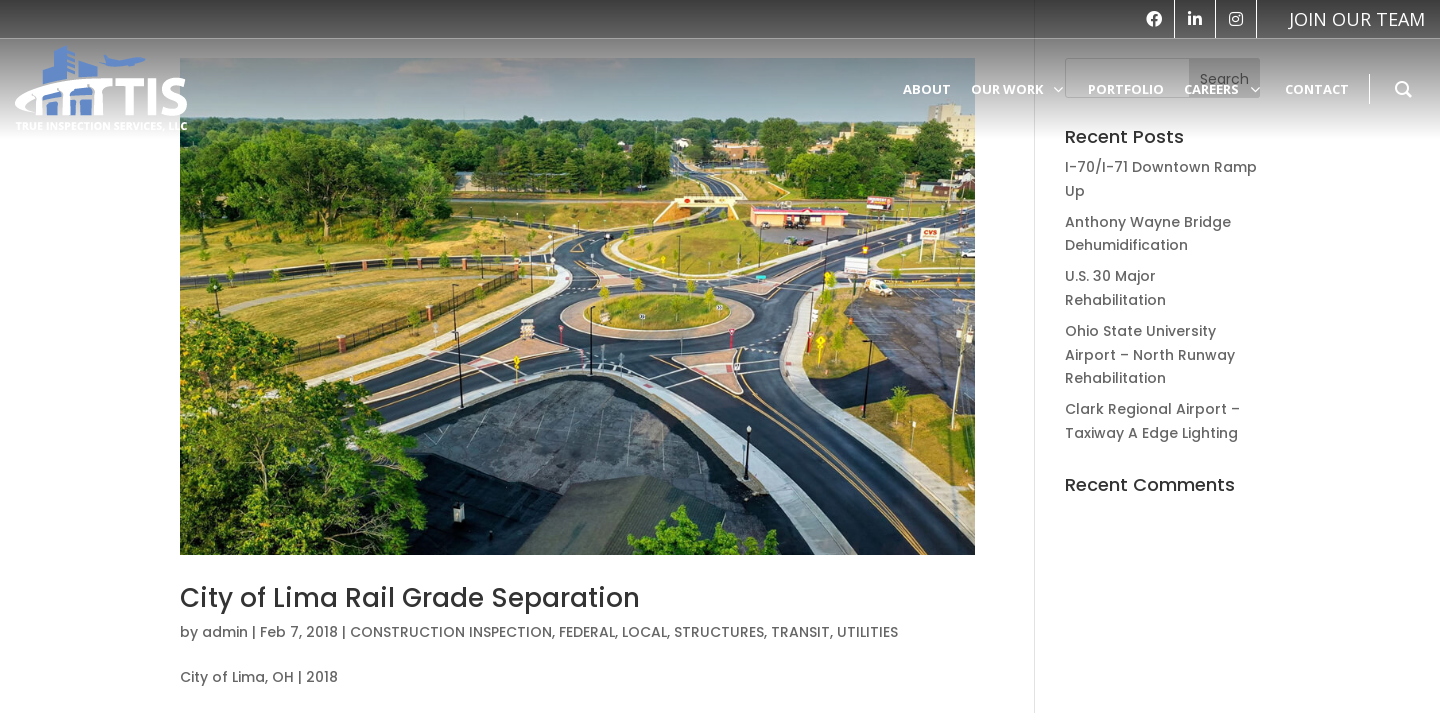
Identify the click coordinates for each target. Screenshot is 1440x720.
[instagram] (1236, 19)
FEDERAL (587, 632)
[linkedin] (1195, 19)
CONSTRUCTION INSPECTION (451, 632)
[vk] (1347, 19)
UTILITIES (867, 632)
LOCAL (644, 632)
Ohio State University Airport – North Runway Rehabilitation (1150, 355)
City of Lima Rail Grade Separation (410, 598)
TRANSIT (800, 632)
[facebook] (1154, 19)
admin (225, 632)
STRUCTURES (719, 632)
